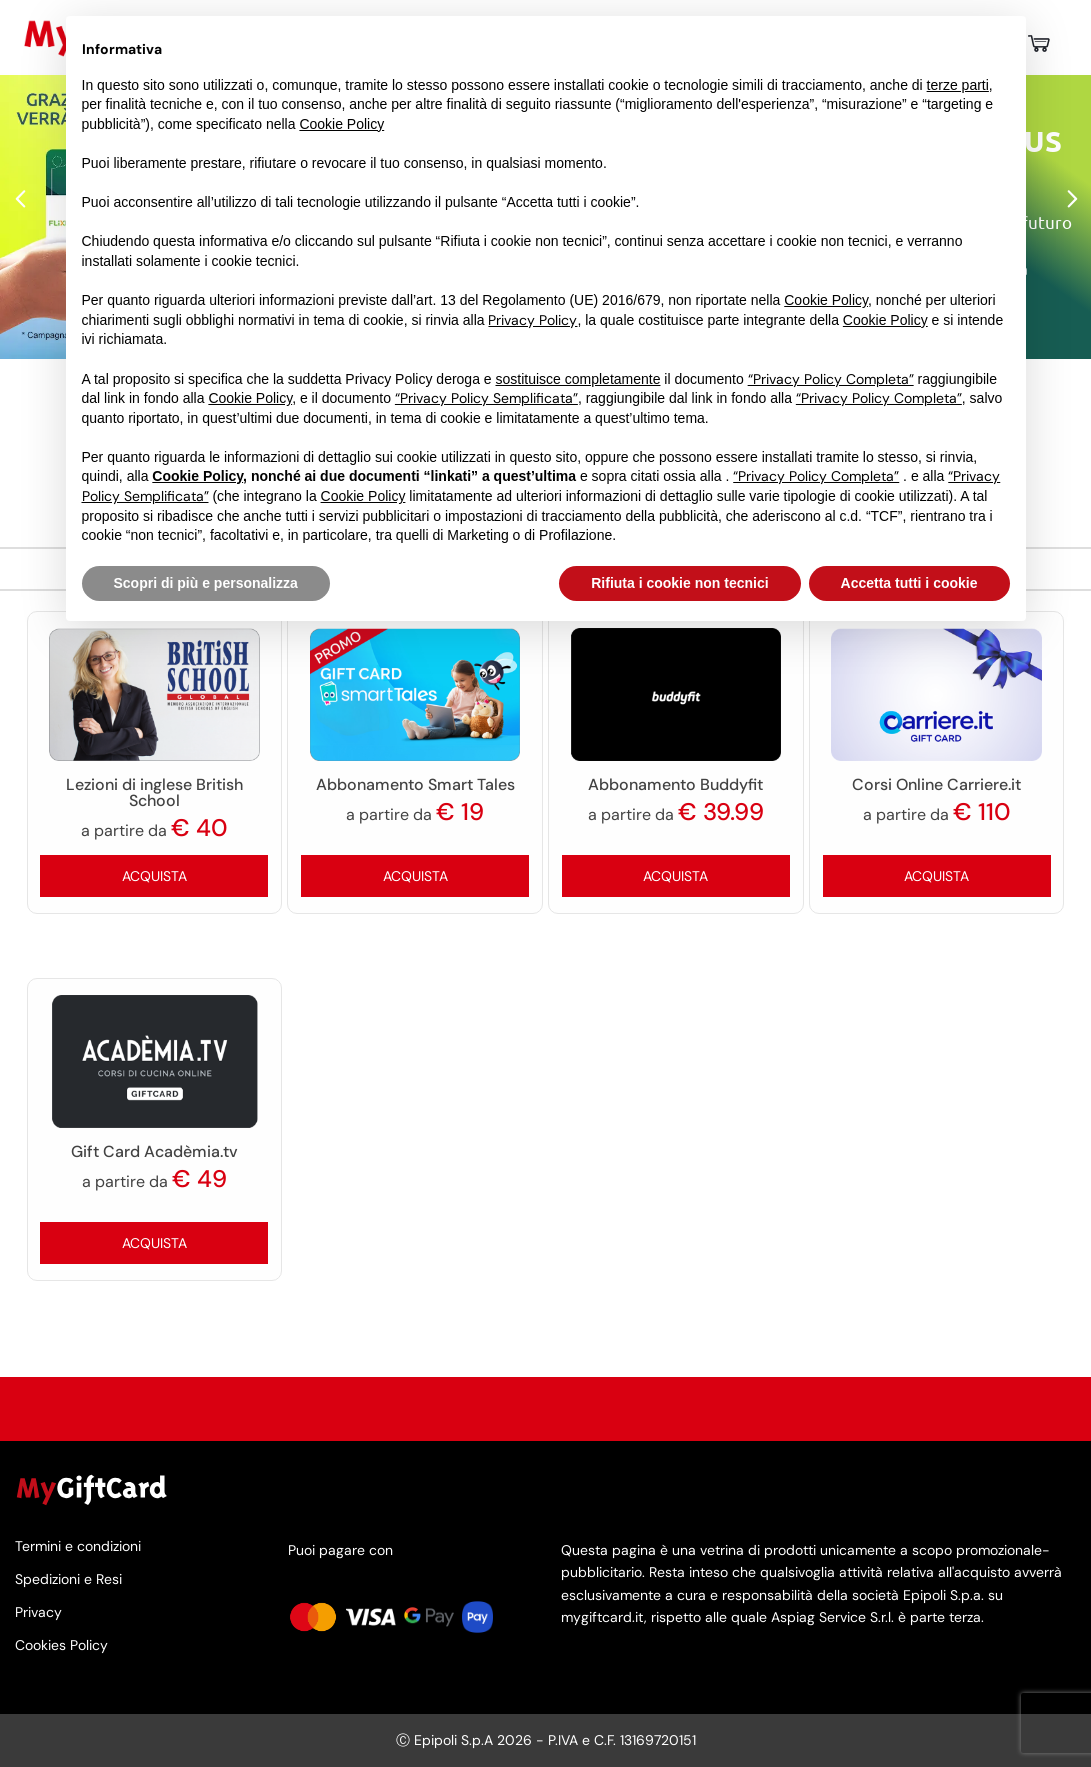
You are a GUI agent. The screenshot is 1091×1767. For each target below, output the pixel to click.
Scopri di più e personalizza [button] (206, 583)
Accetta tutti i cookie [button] (909, 583)
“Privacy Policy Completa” (831, 379)
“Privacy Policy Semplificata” (486, 398)
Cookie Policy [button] (341, 124)
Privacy (38, 1612)
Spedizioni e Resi (68, 1578)
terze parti (958, 85)
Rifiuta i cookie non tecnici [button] (679, 583)
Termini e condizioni (78, 1547)
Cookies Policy (61, 1646)
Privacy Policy (532, 320)
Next (1071, 200)
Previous (20, 200)
